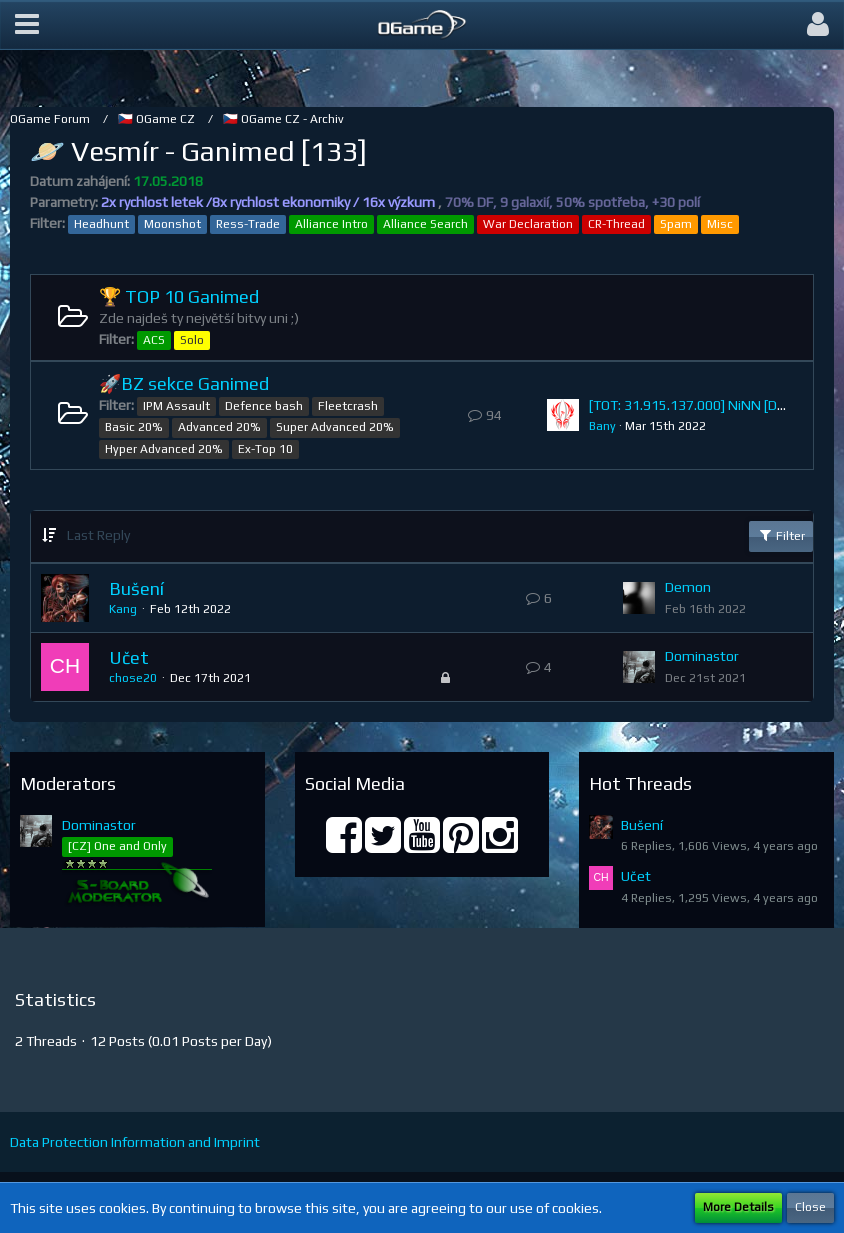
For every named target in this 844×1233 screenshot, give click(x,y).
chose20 (133, 678)
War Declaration (528, 224)
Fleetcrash (348, 406)
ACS (154, 340)
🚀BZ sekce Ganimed (184, 383)
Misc (720, 224)
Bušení (136, 588)
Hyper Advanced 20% (164, 449)
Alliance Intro (331, 224)
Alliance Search (425, 224)
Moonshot (172, 224)
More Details (738, 1207)
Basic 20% (134, 427)
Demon (688, 587)
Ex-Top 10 (265, 449)
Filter (781, 535)
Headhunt (101, 224)
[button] (27, 25)
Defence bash (264, 406)
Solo (192, 340)
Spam (676, 224)
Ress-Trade (248, 224)
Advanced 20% (219, 427)
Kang (123, 609)
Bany (602, 426)
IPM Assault (176, 406)
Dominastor (702, 656)
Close (810, 1207)
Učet (129, 657)
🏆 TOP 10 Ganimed (179, 296)
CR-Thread (616, 224)
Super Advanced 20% (335, 427)
